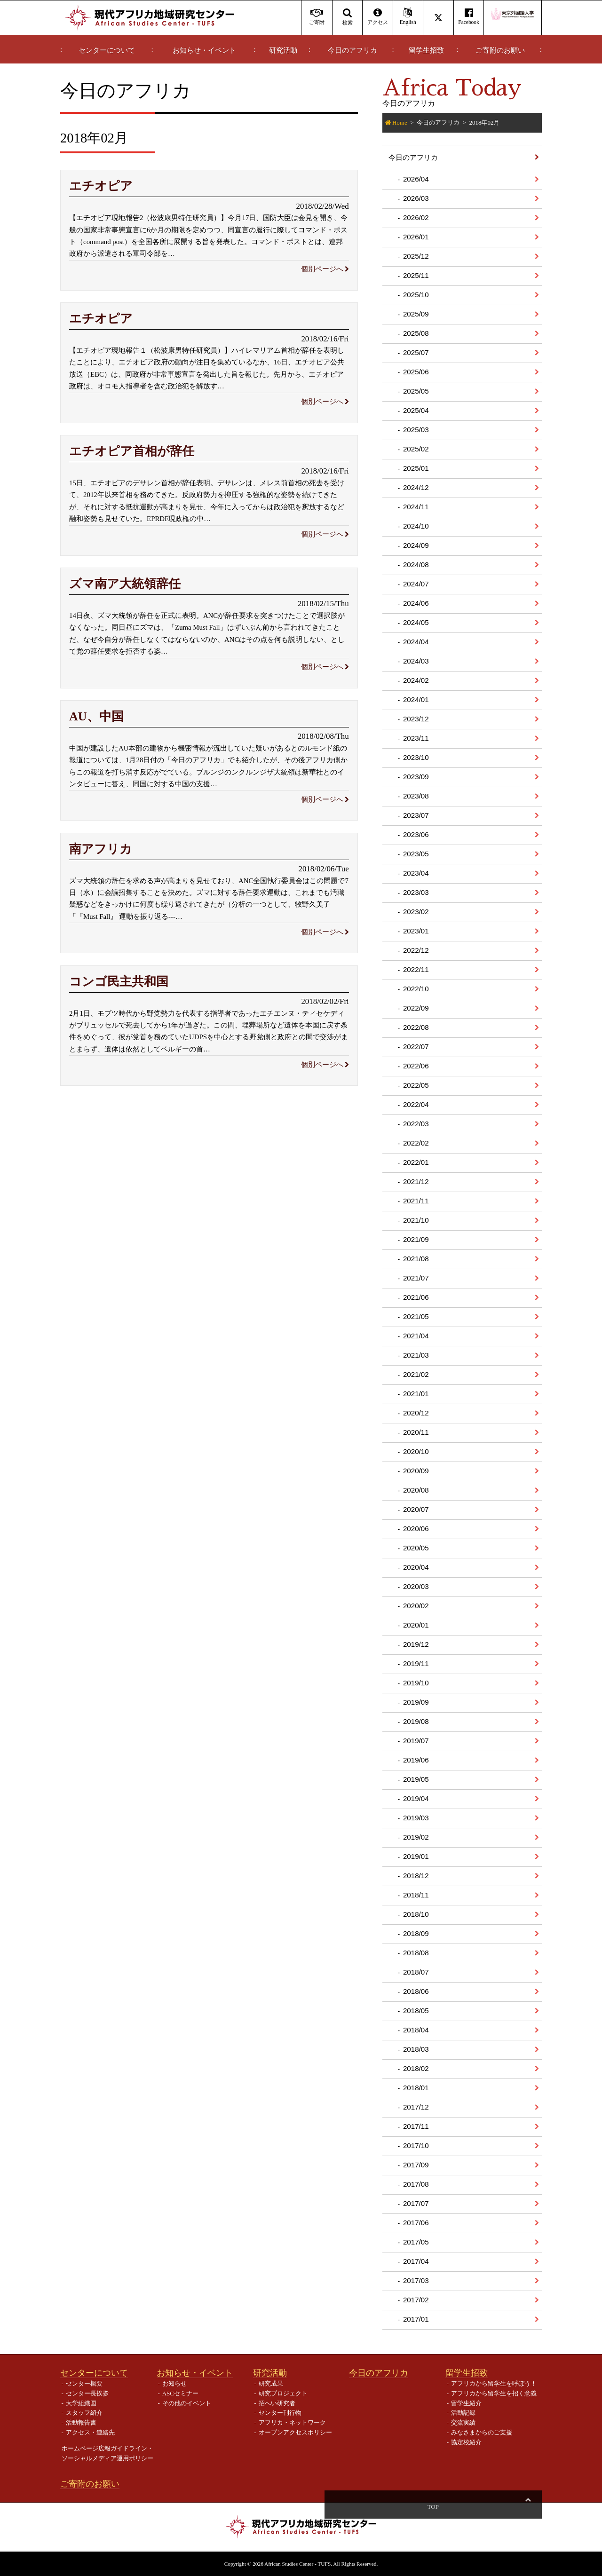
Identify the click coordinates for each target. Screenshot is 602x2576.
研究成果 (271, 2383)
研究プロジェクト (283, 2393)
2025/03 (416, 430)
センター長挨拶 (87, 2393)
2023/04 (416, 873)
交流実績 (463, 2422)
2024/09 (416, 545)
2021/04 (416, 1336)
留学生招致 (426, 50)
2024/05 (416, 622)
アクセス (377, 16)
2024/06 (416, 603)
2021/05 (416, 1316)
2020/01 (416, 1625)
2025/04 (416, 410)
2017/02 (416, 2300)
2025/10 (416, 295)
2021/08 (416, 1259)
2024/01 (416, 699)
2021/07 (416, 1278)
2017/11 (416, 2126)
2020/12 (416, 1413)
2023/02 (416, 912)
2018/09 (416, 1933)
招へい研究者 (277, 2403)
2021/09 (416, 1239)
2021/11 (416, 1201)
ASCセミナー (180, 2393)
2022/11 (416, 969)
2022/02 (416, 1143)
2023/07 (416, 815)
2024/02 (416, 680)
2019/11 (416, 1663)
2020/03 (416, 1586)
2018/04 (416, 2030)
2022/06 (416, 1066)
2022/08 (416, 1027)
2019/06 (416, 1760)
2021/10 (416, 1220)
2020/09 (416, 1471)
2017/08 (416, 2184)
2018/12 (416, 1876)
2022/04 (416, 1104)
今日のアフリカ (352, 50)
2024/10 (416, 526)
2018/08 (416, 1953)
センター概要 (84, 2383)
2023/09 (416, 777)
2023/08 (416, 796)
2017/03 (416, 2280)
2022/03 (416, 1124)
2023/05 (416, 854)
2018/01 (416, 2088)
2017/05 (416, 2242)
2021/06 (416, 1297)
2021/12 (416, 1181)
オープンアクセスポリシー (295, 2432)
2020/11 (416, 1432)
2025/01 (416, 468)
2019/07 (416, 1741)
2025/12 (416, 256)
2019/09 (416, 1702)
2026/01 (416, 237)
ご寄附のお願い (500, 50)
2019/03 (416, 1818)
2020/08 (416, 1490)
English (408, 16)
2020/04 (416, 1567)
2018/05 (416, 2011)
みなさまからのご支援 (481, 2432)
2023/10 (416, 757)
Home (399, 122)
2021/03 (416, 1355)
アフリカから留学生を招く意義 (494, 2393)
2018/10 (416, 1914)
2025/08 (416, 333)
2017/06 (416, 2223)
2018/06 (416, 1991)
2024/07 (416, 584)
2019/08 (416, 1721)
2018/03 (416, 2049)
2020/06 (416, 1529)
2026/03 (416, 198)
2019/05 (416, 1779)
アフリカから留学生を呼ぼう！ (494, 2383)
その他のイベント (186, 2403)
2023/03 (416, 892)
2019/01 (416, 1856)
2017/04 (416, 2261)
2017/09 (416, 2165)
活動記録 (463, 2412)
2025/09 (416, 314)
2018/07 (416, 1972)
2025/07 (416, 352)
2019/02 (416, 1837)
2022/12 (416, 950)
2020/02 (416, 1606)
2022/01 (416, 1162)
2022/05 (416, 1085)
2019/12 (416, 1644)
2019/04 (416, 1798)
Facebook (468, 16)
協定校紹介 (466, 2442)
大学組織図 (81, 2403)
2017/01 (416, 2319)
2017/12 (416, 2107)
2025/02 (416, 449)
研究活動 (283, 50)
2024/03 (416, 661)
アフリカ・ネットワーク (292, 2422)
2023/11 (416, 738)
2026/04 (416, 179)
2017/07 (416, 2203)
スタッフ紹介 (84, 2412)
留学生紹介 (466, 2403)
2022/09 (416, 1008)
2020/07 (416, 1509)
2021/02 (416, 1374)
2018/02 (416, 2068)
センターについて (107, 50)
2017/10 (416, 2145)
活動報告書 (81, 2422)
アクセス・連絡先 (90, 2432)
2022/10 (416, 989)
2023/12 (416, 719)
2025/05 (416, 391)
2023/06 (416, 834)
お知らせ (174, 2383)
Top (527, 2506)
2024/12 (416, 487)
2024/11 (416, 507)
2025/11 (416, 275)
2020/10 (416, 1451)
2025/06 (416, 372)
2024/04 (416, 642)
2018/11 (416, 1895)
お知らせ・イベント (204, 50)
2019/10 (416, 1683)
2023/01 (416, 931)
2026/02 (416, 217)
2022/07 (416, 1047)
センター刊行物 (280, 2412)
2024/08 (416, 565)
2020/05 (416, 1548)
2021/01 (416, 1394)
